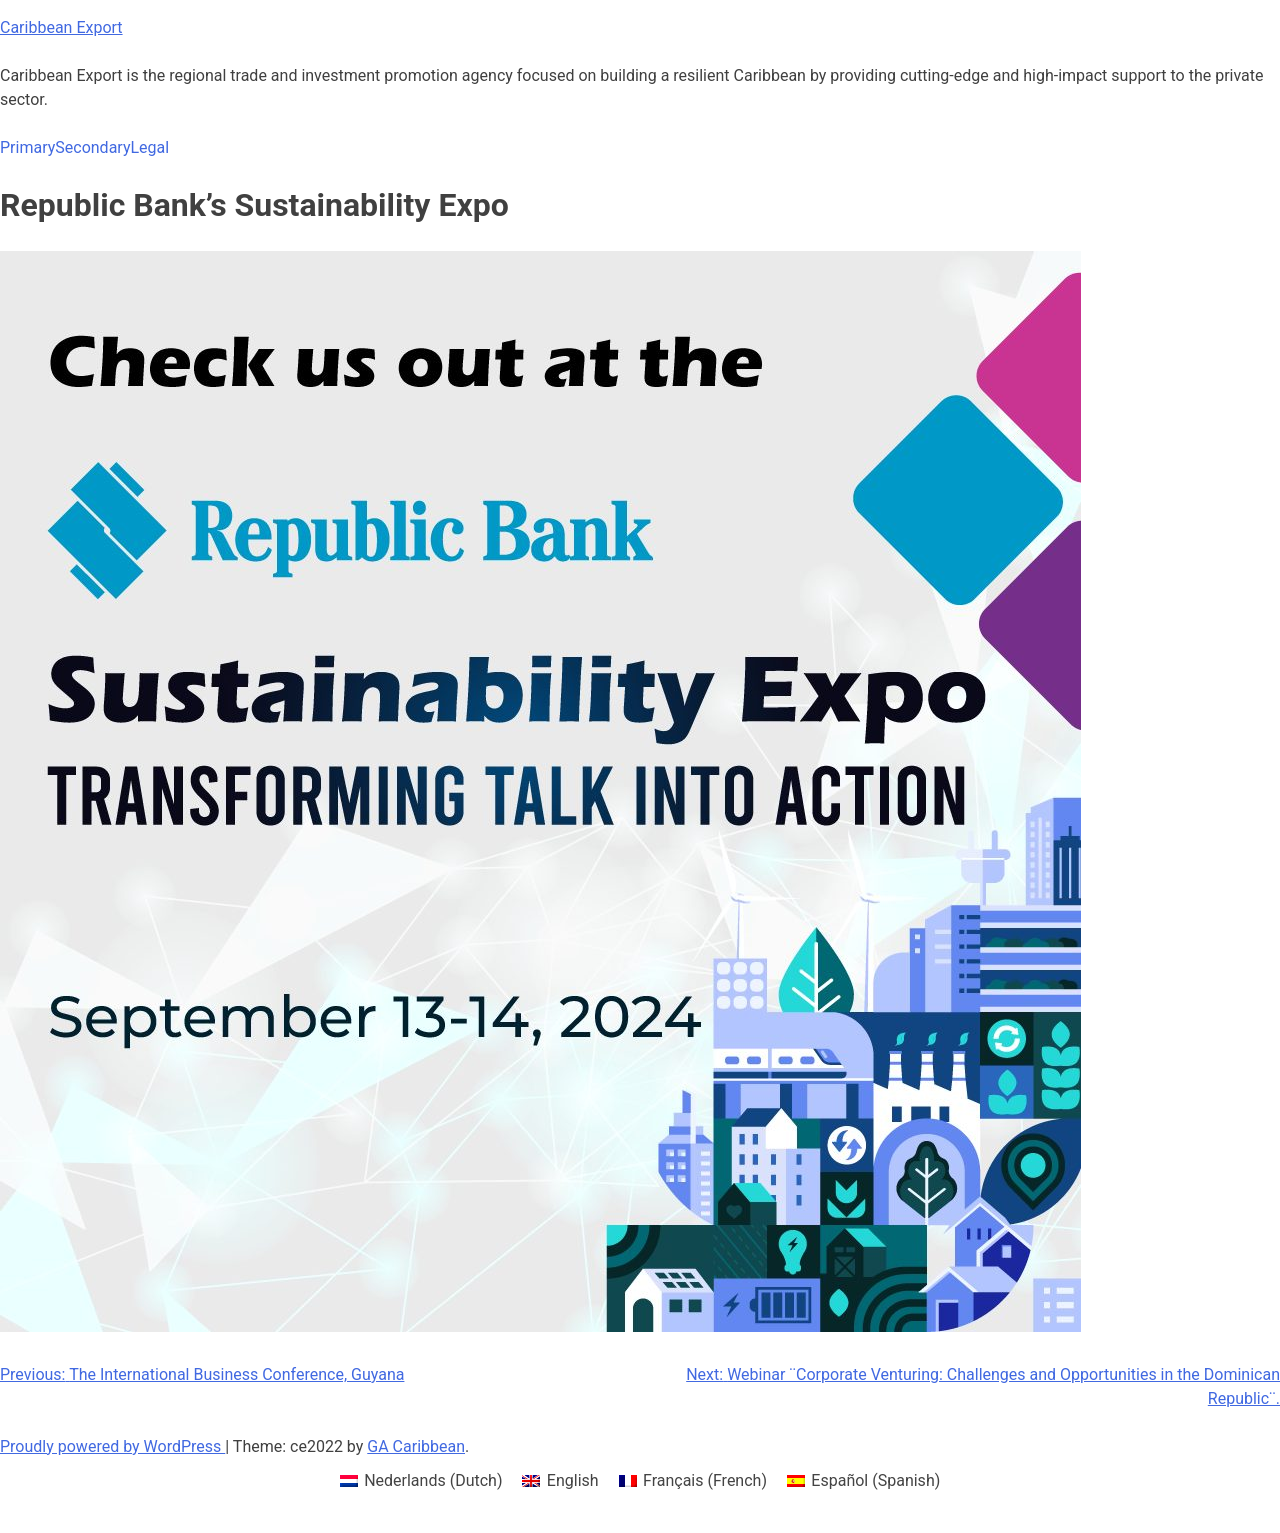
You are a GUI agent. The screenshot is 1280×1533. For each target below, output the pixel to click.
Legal (149, 147)
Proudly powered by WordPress (112, 1446)
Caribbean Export (61, 27)
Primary (27, 147)
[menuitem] (421, 1481)
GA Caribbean (416, 1446)
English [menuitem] (573, 1480)
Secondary (92, 147)
